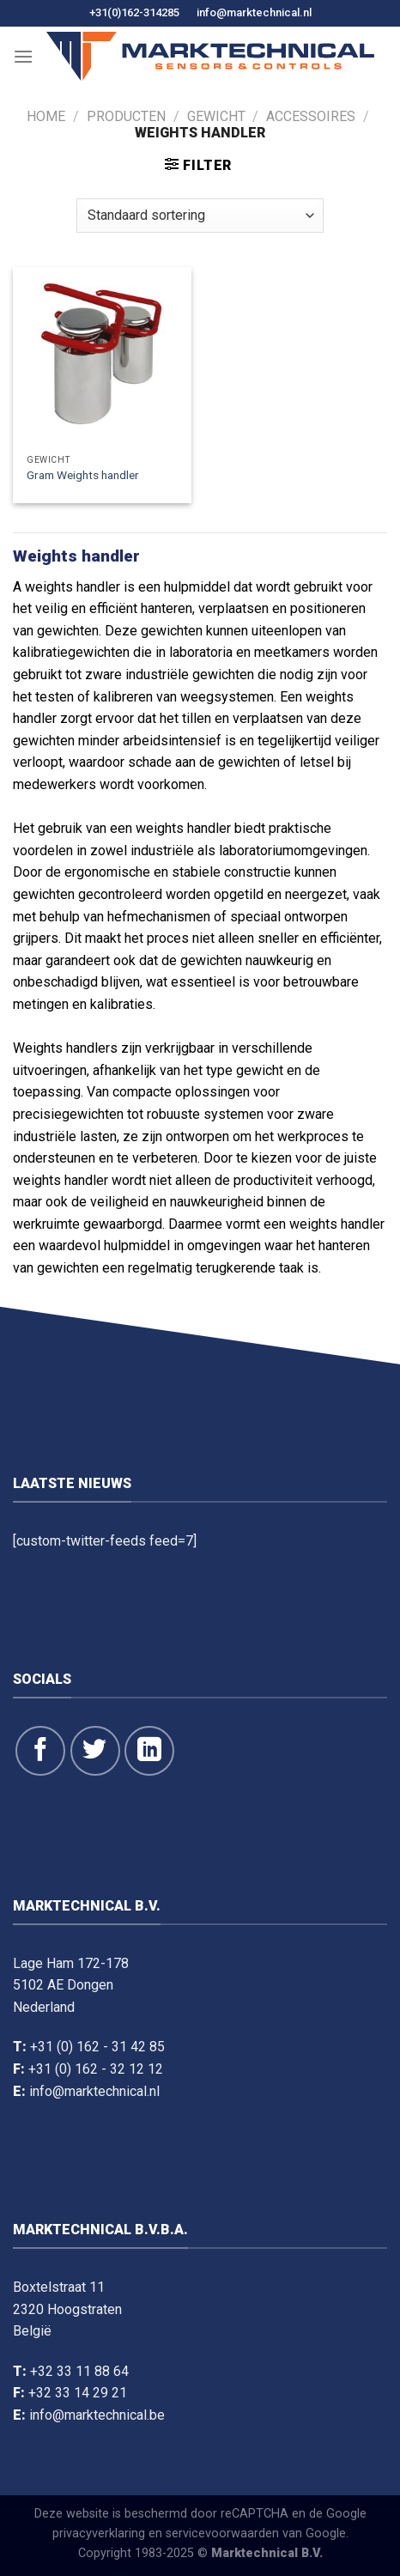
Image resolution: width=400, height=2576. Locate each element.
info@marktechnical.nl (254, 12)
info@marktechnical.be (97, 2415)
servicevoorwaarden (222, 2533)
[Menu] (23, 56)
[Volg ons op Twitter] (95, 1751)
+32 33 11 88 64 (79, 2371)
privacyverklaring (98, 2533)
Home (46, 116)
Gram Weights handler (83, 475)
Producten (126, 116)
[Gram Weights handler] (102, 356)
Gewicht (216, 116)
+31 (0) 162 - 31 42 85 (97, 2046)
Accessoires (310, 116)
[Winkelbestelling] (200, 215)
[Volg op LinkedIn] (149, 1751)
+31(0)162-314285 (134, 12)
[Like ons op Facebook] (40, 1751)
